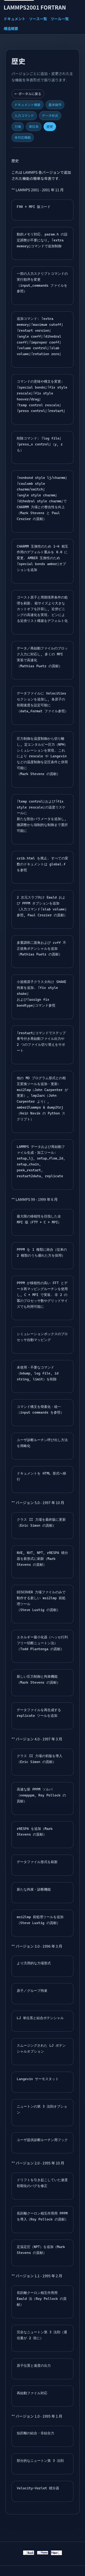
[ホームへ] (42, 2552)
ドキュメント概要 (28, 104)
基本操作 (55, 104)
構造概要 (11, 28)
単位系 (34, 126)
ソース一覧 (38, 18)
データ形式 (50, 115)
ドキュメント (14, 18)
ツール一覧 (60, 18)
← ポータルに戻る (28, 93)
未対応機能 (23, 137)
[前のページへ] (28, 2553)
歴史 (49, 126)
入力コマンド (24, 115)
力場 (18, 126)
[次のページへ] (56, 2553)
